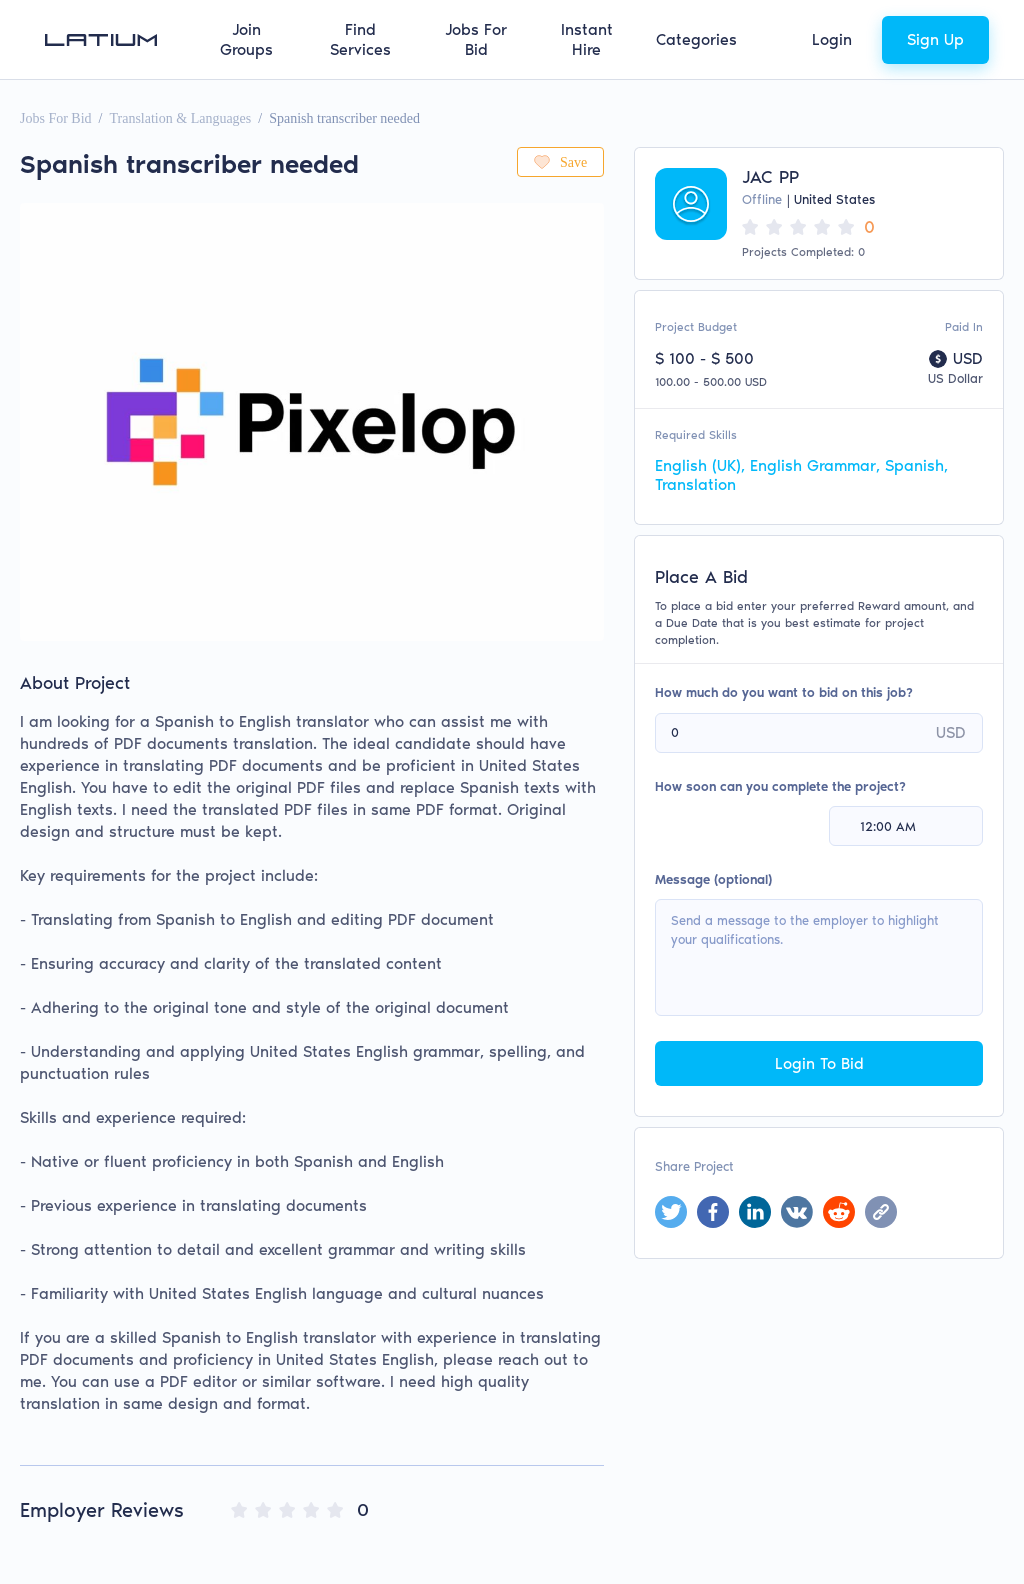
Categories (696, 39)
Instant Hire (587, 39)
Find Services (360, 39)
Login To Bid (819, 1063)
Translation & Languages (180, 118)
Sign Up (935, 39)
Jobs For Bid (476, 39)
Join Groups (246, 39)
